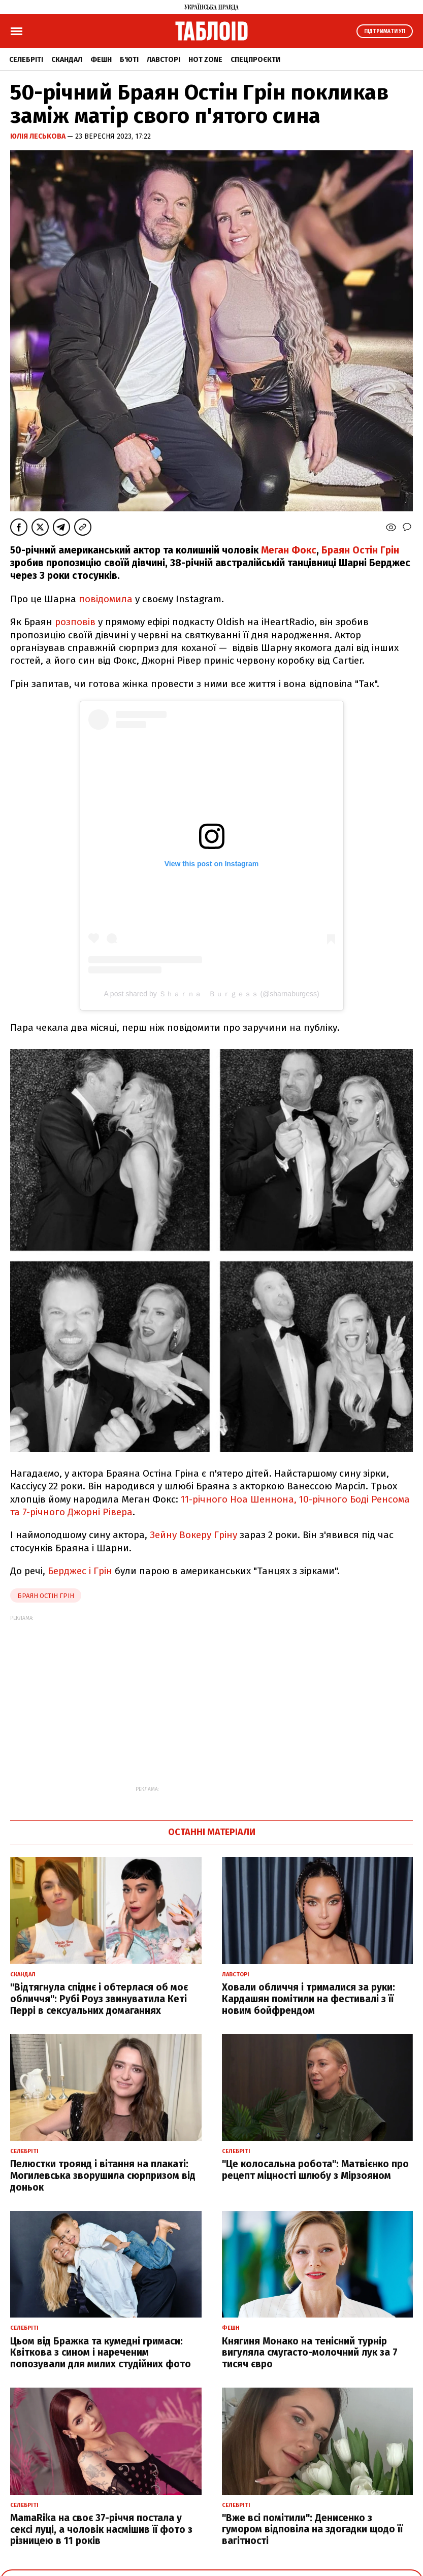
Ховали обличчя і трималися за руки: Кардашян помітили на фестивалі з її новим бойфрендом (308, 1998)
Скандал (66, 59)
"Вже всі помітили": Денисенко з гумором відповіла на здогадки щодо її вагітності (312, 2529)
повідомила (106, 599)
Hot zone (205, 59)
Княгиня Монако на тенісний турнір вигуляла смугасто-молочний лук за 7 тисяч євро (310, 2352)
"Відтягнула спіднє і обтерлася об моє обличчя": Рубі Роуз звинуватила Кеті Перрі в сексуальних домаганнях (99, 1998)
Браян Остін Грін (360, 550)
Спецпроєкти (255, 59)
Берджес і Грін (80, 1571)
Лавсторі (163, 59)
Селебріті (26, 59)
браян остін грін (45, 1596)
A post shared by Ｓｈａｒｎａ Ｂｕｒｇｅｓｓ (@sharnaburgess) (211, 994)
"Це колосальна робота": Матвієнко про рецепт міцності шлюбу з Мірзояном (315, 2169)
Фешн (101, 59)
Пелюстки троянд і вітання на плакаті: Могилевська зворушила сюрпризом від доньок (103, 2175)
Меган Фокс (288, 550)
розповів (75, 622)
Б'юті (129, 59)
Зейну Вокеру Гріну (193, 1535)
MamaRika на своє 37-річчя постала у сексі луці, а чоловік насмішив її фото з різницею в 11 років (101, 2529)
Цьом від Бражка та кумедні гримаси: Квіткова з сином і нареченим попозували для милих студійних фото (100, 2352)
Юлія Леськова (38, 136)
